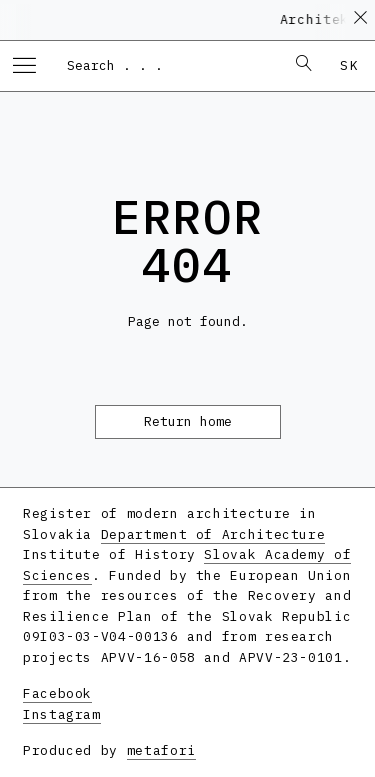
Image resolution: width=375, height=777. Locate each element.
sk (349, 65)
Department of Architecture (213, 534)
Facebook (57, 693)
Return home (188, 421)
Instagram (62, 714)
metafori (161, 750)
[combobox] (166, 65)
